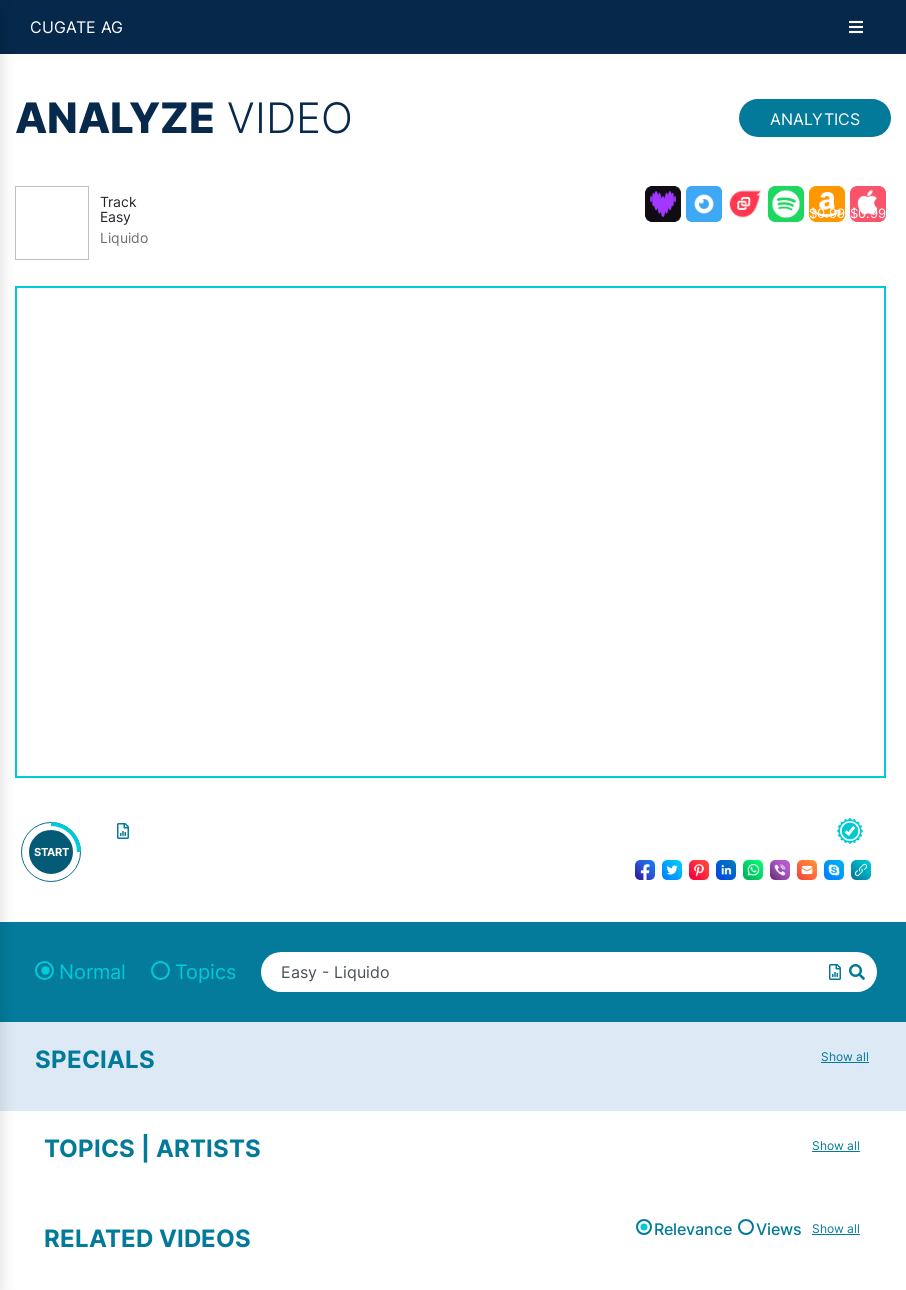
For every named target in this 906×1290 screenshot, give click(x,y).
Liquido (124, 238)
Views (779, 1229)
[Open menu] (856, 27)
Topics (205, 972)
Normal (92, 972)
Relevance (693, 1229)
